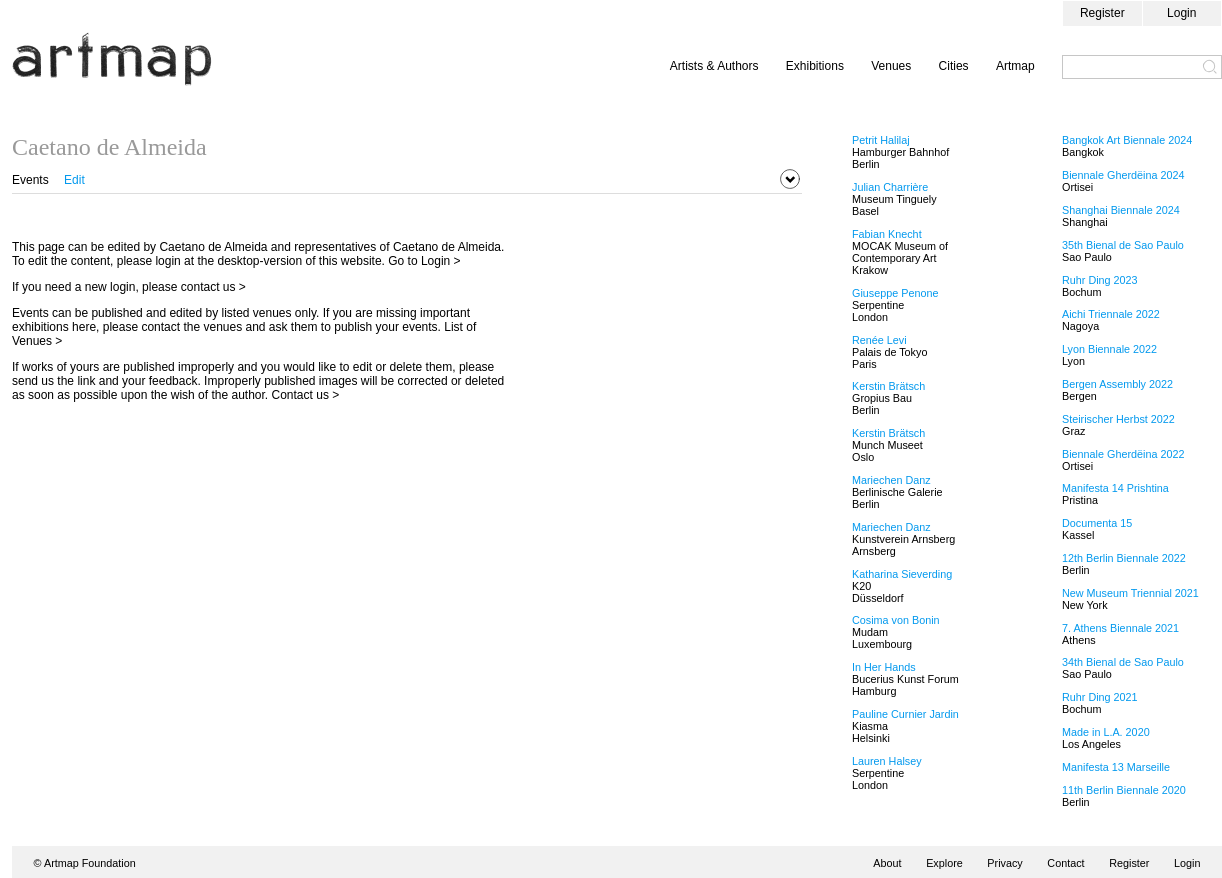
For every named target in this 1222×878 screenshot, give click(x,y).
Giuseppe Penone (895, 293)
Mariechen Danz (891, 480)
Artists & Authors (714, 66)
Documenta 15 (1097, 523)
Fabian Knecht (887, 234)
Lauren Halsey (887, 761)
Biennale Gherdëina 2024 (1123, 175)
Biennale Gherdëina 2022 (1123, 454)
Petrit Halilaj (881, 140)
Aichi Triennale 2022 (1111, 314)
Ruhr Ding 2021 (1100, 697)
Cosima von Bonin (896, 620)
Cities (954, 66)
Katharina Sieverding (902, 574)
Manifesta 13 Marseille (1116, 767)
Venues (891, 66)
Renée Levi (879, 340)
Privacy (1004, 863)
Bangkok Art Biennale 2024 (1127, 140)
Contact (1065, 863)
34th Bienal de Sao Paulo (1123, 662)
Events (30, 180)
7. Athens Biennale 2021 (1120, 628)
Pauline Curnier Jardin (905, 714)
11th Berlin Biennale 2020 (1124, 790)
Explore (944, 863)
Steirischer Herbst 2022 (1118, 419)
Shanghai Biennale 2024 (1121, 210)
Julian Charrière (890, 187)
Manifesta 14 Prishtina (1115, 488)
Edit (74, 180)
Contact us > (306, 395)
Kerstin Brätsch (888, 386)
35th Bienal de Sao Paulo (1123, 245)
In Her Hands (884, 667)
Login (1181, 13)
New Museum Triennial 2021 (1130, 593)
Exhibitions (815, 66)
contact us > (213, 287)
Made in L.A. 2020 (1106, 732)
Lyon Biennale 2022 (1109, 349)
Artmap (1015, 66)
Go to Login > (424, 261)
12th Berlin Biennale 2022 (1124, 558)
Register (1102, 13)
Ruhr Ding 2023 (1100, 280)
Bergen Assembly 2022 (1117, 384)
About (887, 863)
